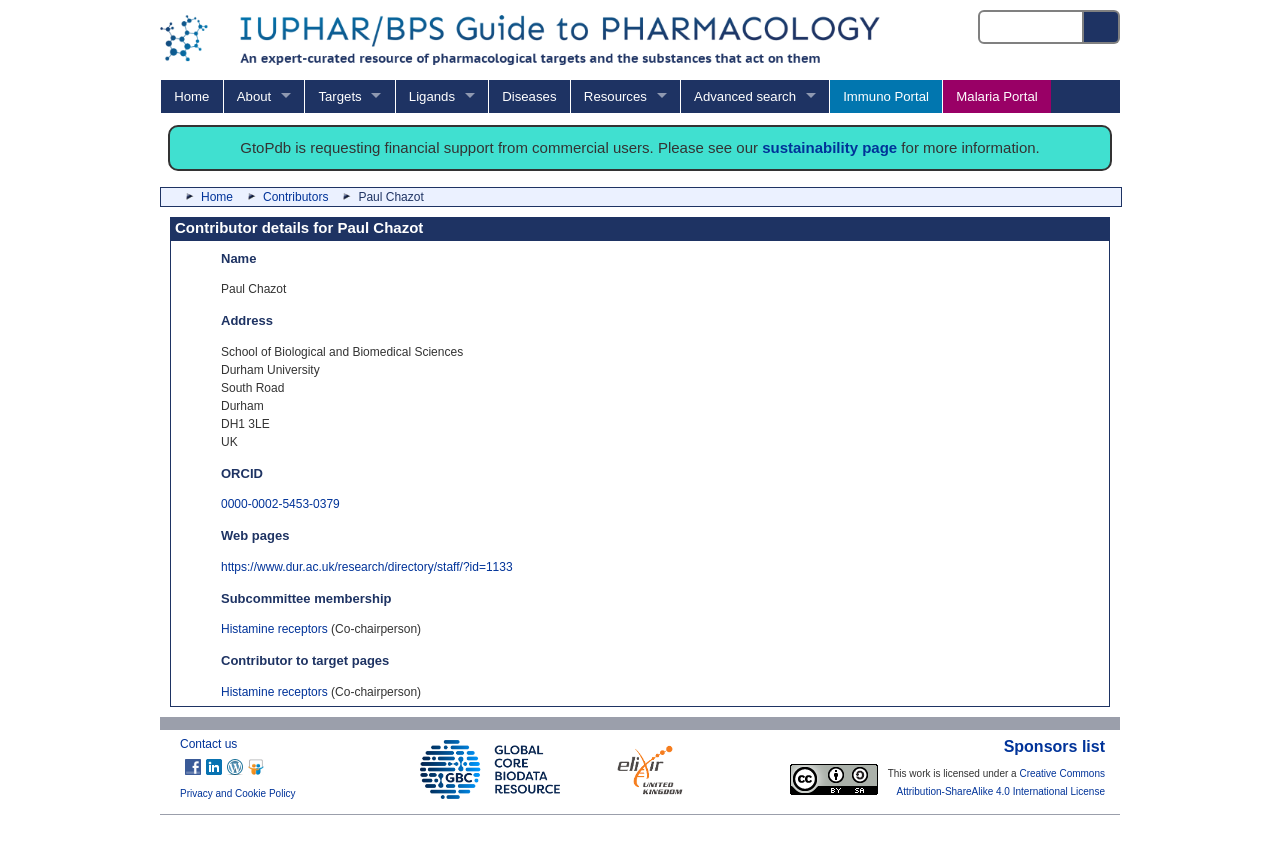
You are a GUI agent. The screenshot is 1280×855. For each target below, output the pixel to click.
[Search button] (1102, 27)
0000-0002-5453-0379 (280, 504)
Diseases (529, 96)
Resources (615, 96)
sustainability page (829, 147)
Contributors (295, 197)
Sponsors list (1054, 746)
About (254, 96)
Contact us (208, 744)
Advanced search (745, 96)
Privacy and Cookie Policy (238, 793)
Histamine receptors (274, 629)
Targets (339, 96)
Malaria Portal (996, 96)
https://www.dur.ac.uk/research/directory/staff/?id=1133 (367, 567)
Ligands (432, 96)
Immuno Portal (886, 96)
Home (191, 96)
